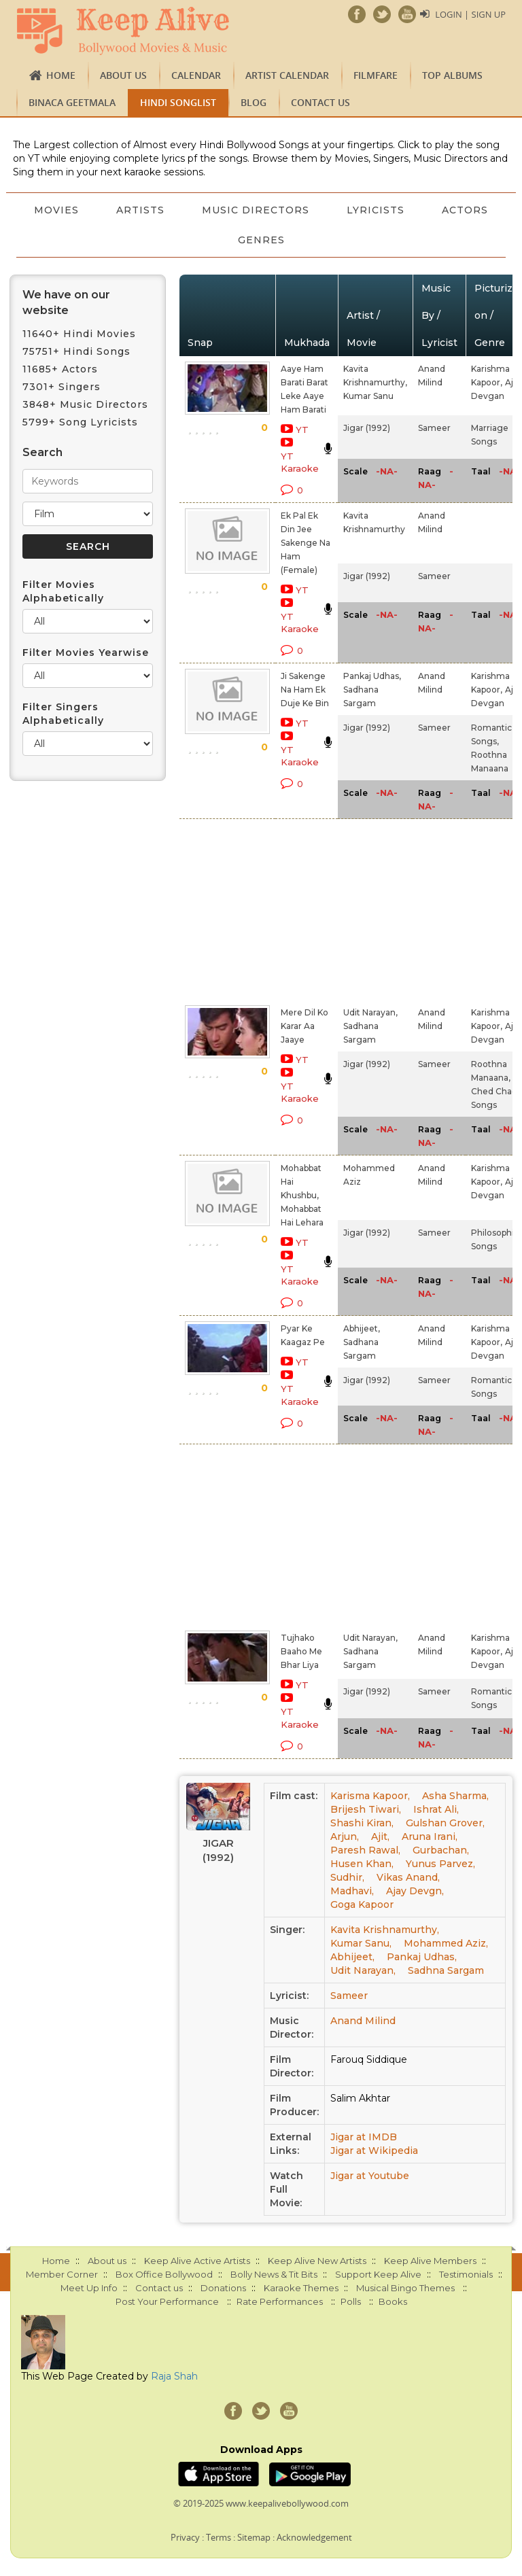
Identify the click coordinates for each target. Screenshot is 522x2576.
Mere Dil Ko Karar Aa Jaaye (304, 1026)
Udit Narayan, (370, 1012)
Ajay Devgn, (415, 1891)
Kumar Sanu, (361, 1943)
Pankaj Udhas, (372, 676)
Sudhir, (347, 1877)
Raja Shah (174, 2376)
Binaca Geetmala (72, 102)
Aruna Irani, (429, 1836)
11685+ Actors (60, 369)
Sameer (434, 428)
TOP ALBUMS (452, 75)
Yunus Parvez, (440, 1864)
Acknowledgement (314, 2537)
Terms (218, 2537)
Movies (97, 210)
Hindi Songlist (178, 102)
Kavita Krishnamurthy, (384, 1930)
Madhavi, (352, 1891)
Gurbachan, (441, 1850)
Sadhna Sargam (446, 1970)
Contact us (320, 102)
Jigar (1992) (366, 428)
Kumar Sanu (368, 396)
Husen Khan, (362, 1864)
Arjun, (344, 1836)
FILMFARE (375, 75)
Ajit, (380, 1836)
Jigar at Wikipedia (374, 2150)
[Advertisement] (289, 909)
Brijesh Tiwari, (365, 1809)
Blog (253, 102)
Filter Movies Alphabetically (63, 591)
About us (123, 75)
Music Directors (297, 210)
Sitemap (254, 2537)
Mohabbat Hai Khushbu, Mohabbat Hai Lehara (302, 1195)
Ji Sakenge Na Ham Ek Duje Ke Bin (305, 689)
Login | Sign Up (470, 14)
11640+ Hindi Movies (79, 334)
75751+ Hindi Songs (76, 351)
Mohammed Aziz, (446, 1943)
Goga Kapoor (362, 1904)
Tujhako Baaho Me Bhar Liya (301, 1651)
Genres (303, 240)
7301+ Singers (61, 387)
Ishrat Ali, (436, 1809)
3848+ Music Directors (85, 404)
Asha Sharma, (455, 1796)
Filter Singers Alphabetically (63, 714)
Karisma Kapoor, (370, 1796)
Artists (182, 210)
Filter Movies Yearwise (85, 652)
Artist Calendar (287, 75)
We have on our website (66, 302)
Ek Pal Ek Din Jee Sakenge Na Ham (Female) (305, 542)
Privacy (185, 2537)
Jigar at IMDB (363, 2137)
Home (60, 75)
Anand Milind (363, 2021)
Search (42, 452)
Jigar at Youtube (369, 2176)
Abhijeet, (361, 1328)
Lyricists (418, 210)
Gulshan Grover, (445, 1823)
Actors (219, 240)
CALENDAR (196, 75)
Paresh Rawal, (365, 1850)
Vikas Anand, (408, 1877)
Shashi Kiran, (362, 1823)
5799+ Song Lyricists (80, 422)
